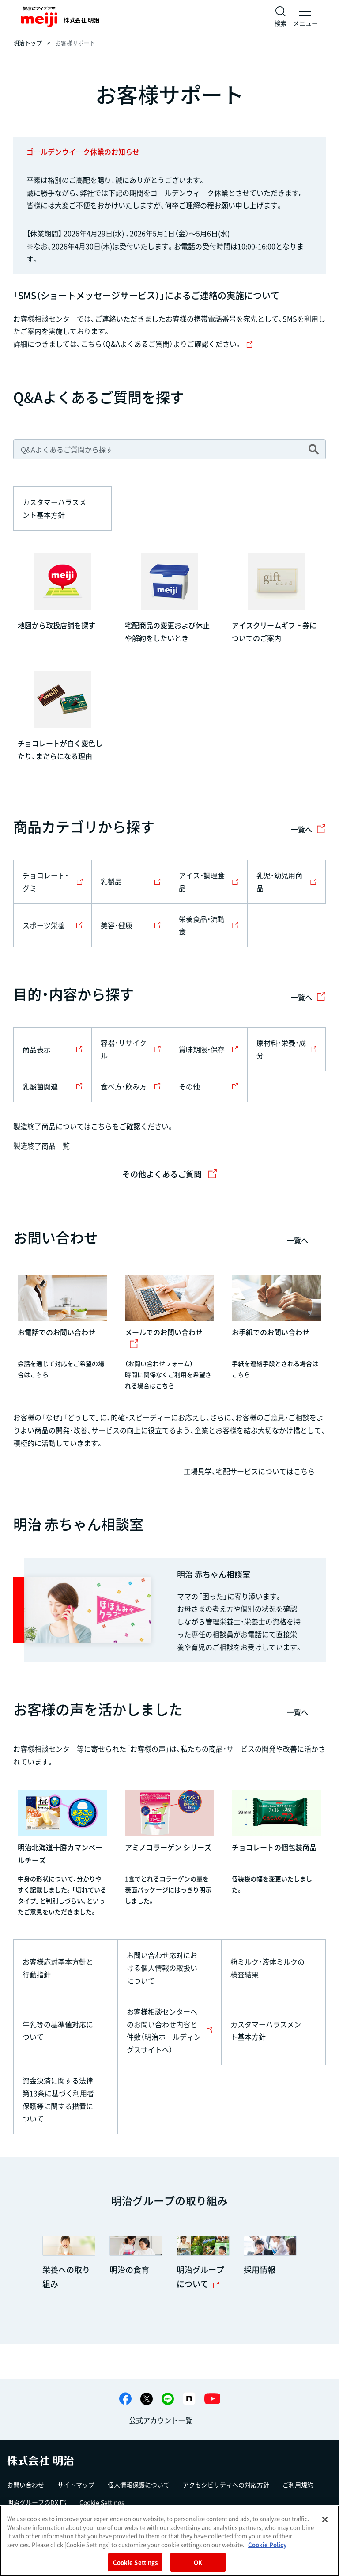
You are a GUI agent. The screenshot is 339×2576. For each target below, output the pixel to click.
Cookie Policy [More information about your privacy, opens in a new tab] (267, 2544)
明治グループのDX (36, 2502)
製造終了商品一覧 (41, 1145)
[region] (169, 2540)
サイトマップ (75, 2484)
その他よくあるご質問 (169, 1174)
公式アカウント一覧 (160, 2420)
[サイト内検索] (280, 16)
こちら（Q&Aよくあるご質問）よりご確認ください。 (167, 343)
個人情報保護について (139, 2484)
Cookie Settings (101, 2502)
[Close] (325, 2519)
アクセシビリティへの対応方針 (226, 2484)
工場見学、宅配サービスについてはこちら (249, 1471)
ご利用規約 (297, 2484)
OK (198, 2562)
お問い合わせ (25, 2484)
